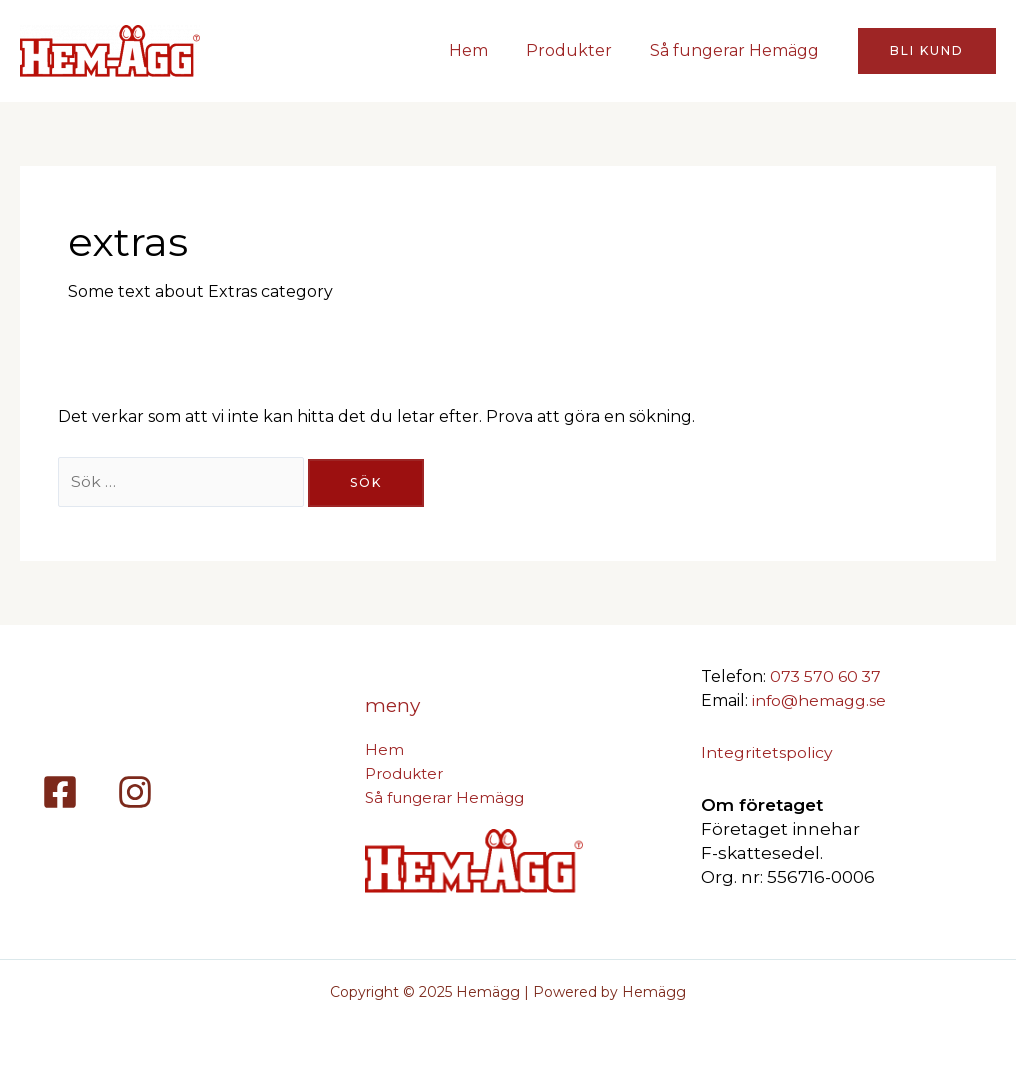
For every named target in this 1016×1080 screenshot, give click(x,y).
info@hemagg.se (819, 700)
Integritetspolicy (767, 752)
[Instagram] (135, 792)
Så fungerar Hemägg (737, 50)
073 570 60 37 (826, 676)
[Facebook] (60, 792)
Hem (483, 50)
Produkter (578, 50)
